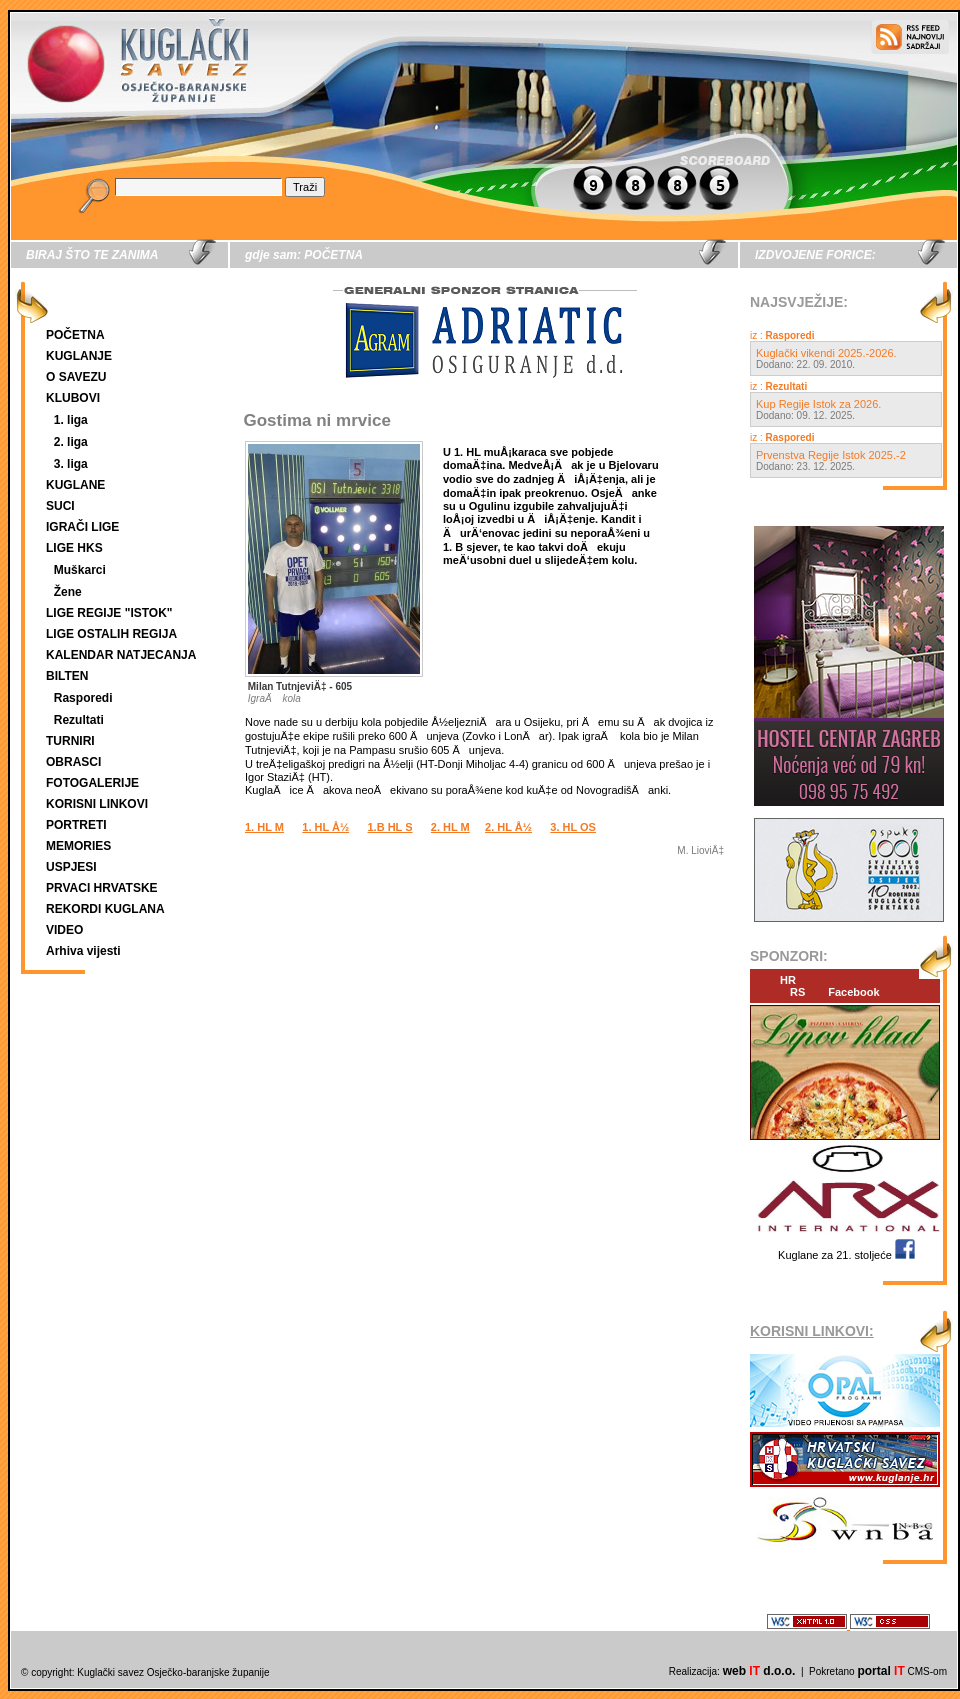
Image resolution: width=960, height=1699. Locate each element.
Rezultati (79, 720)
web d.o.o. (759, 1671)
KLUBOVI (73, 398)
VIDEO (64, 930)
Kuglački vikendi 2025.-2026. (826, 353)
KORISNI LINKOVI (97, 804)
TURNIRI (70, 741)
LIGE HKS (74, 548)
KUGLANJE (79, 356)
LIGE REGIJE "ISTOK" (109, 613)
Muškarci (80, 570)
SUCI (60, 506)
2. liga (71, 442)
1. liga (71, 420)
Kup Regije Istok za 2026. (818, 404)
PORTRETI (76, 825)
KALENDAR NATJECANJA (121, 655)
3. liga (71, 464)
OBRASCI (73, 762)
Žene (68, 592)
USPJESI (71, 867)
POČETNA (75, 335)
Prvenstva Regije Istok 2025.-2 (831, 455)
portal (880, 1671)
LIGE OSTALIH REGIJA (111, 634)
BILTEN (67, 676)
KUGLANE (75, 485)
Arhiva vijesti (83, 951)
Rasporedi (83, 698)
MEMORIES (78, 846)
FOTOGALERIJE (92, 783)
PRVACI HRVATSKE (102, 888)
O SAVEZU (76, 377)
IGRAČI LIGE (82, 527)
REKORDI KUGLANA (105, 909)
